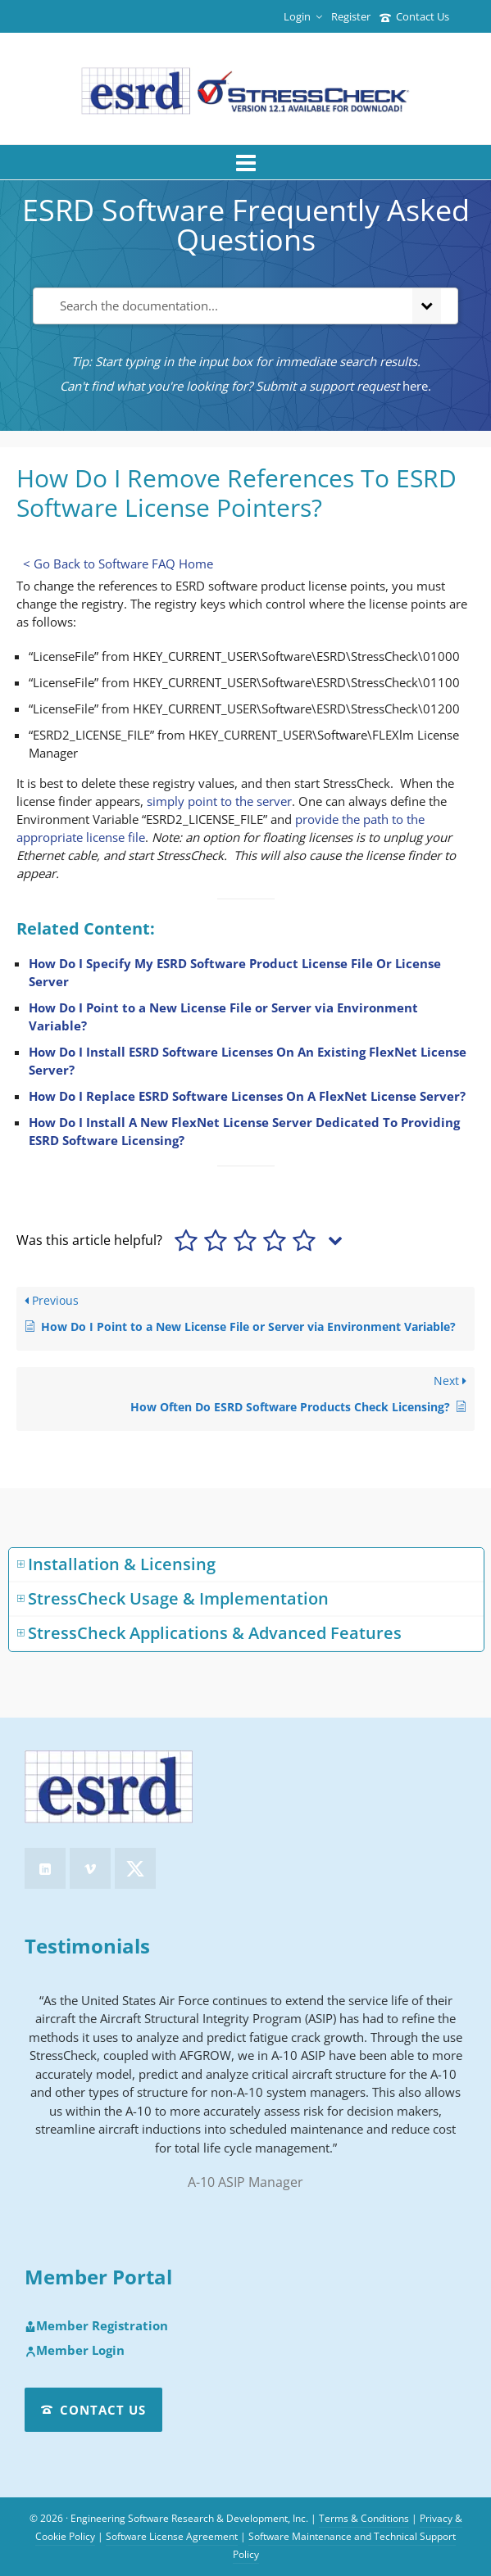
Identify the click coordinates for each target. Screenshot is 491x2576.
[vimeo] (90, 1868)
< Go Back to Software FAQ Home (118, 563)
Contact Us (414, 16)
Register (351, 16)
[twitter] (135, 1868)
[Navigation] (245, 162)
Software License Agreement (172, 2536)
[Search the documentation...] (219, 306)
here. (416, 386)
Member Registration (96, 2326)
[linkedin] (45, 1868)
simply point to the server (219, 801)
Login (303, 16)
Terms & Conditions (364, 2518)
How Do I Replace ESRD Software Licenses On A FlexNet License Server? (247, 1096)
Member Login (75, 2350)
